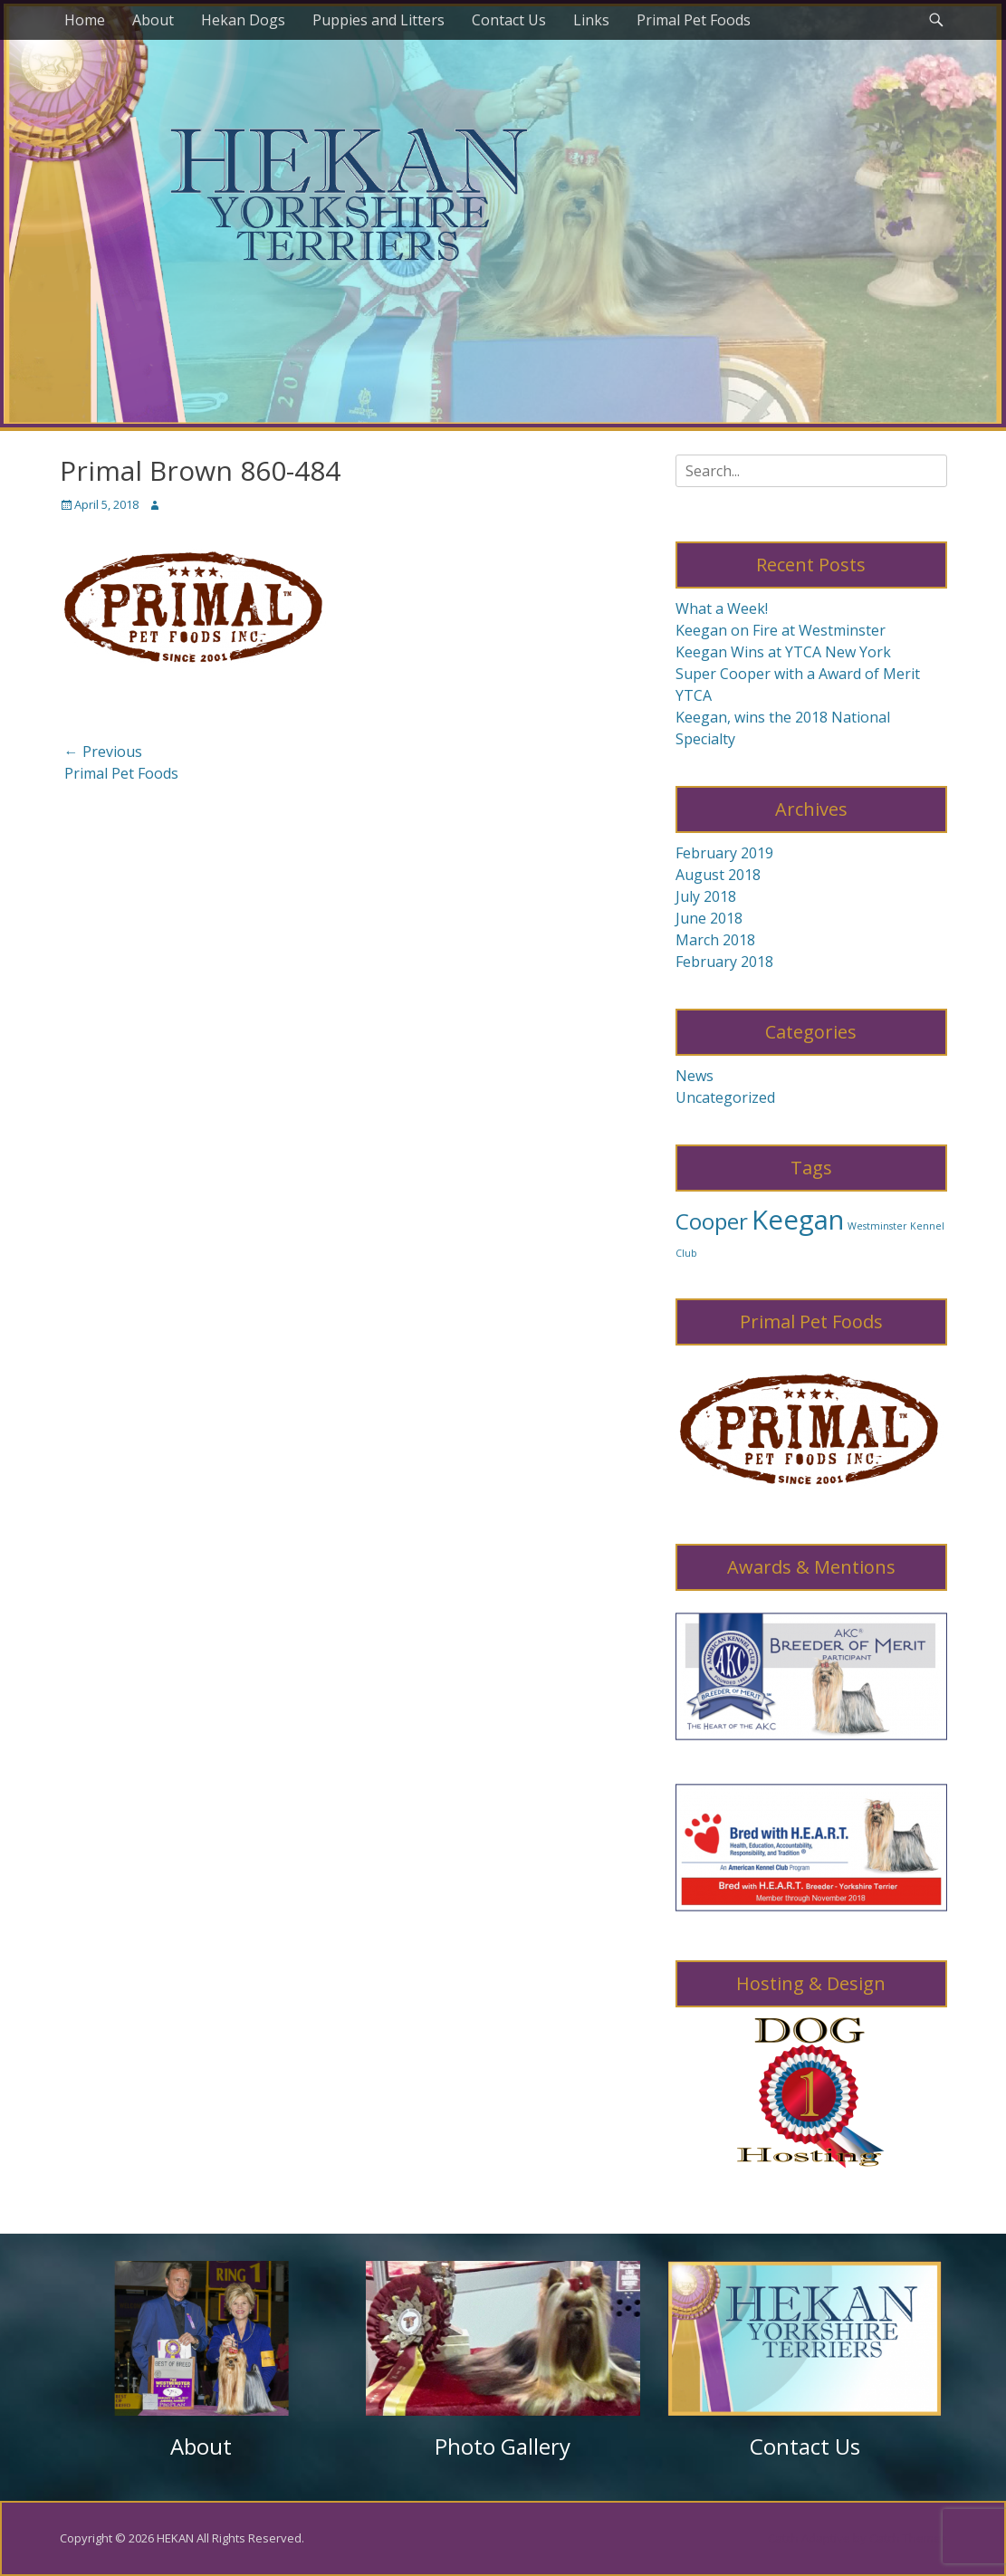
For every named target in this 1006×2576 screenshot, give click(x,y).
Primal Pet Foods (694, 20)
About (153, 20)
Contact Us (509, 20)
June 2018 (709, 918)
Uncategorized (725, 1097)
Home (84, 20)
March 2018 (715, 940)
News (694, 1076)
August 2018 (718, 875)
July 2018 (705, 896)
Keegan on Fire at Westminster (780, 630)
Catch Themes (908, 2538)
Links (591, 20)
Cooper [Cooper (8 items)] (711, 1221)
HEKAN (175, 2538)
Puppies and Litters (378, 20)
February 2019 (724, 853)
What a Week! (721, 608)
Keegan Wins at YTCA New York (783, 652)
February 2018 (724, 962)
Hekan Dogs (243, 20)
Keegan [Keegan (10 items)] (798, 1220)
